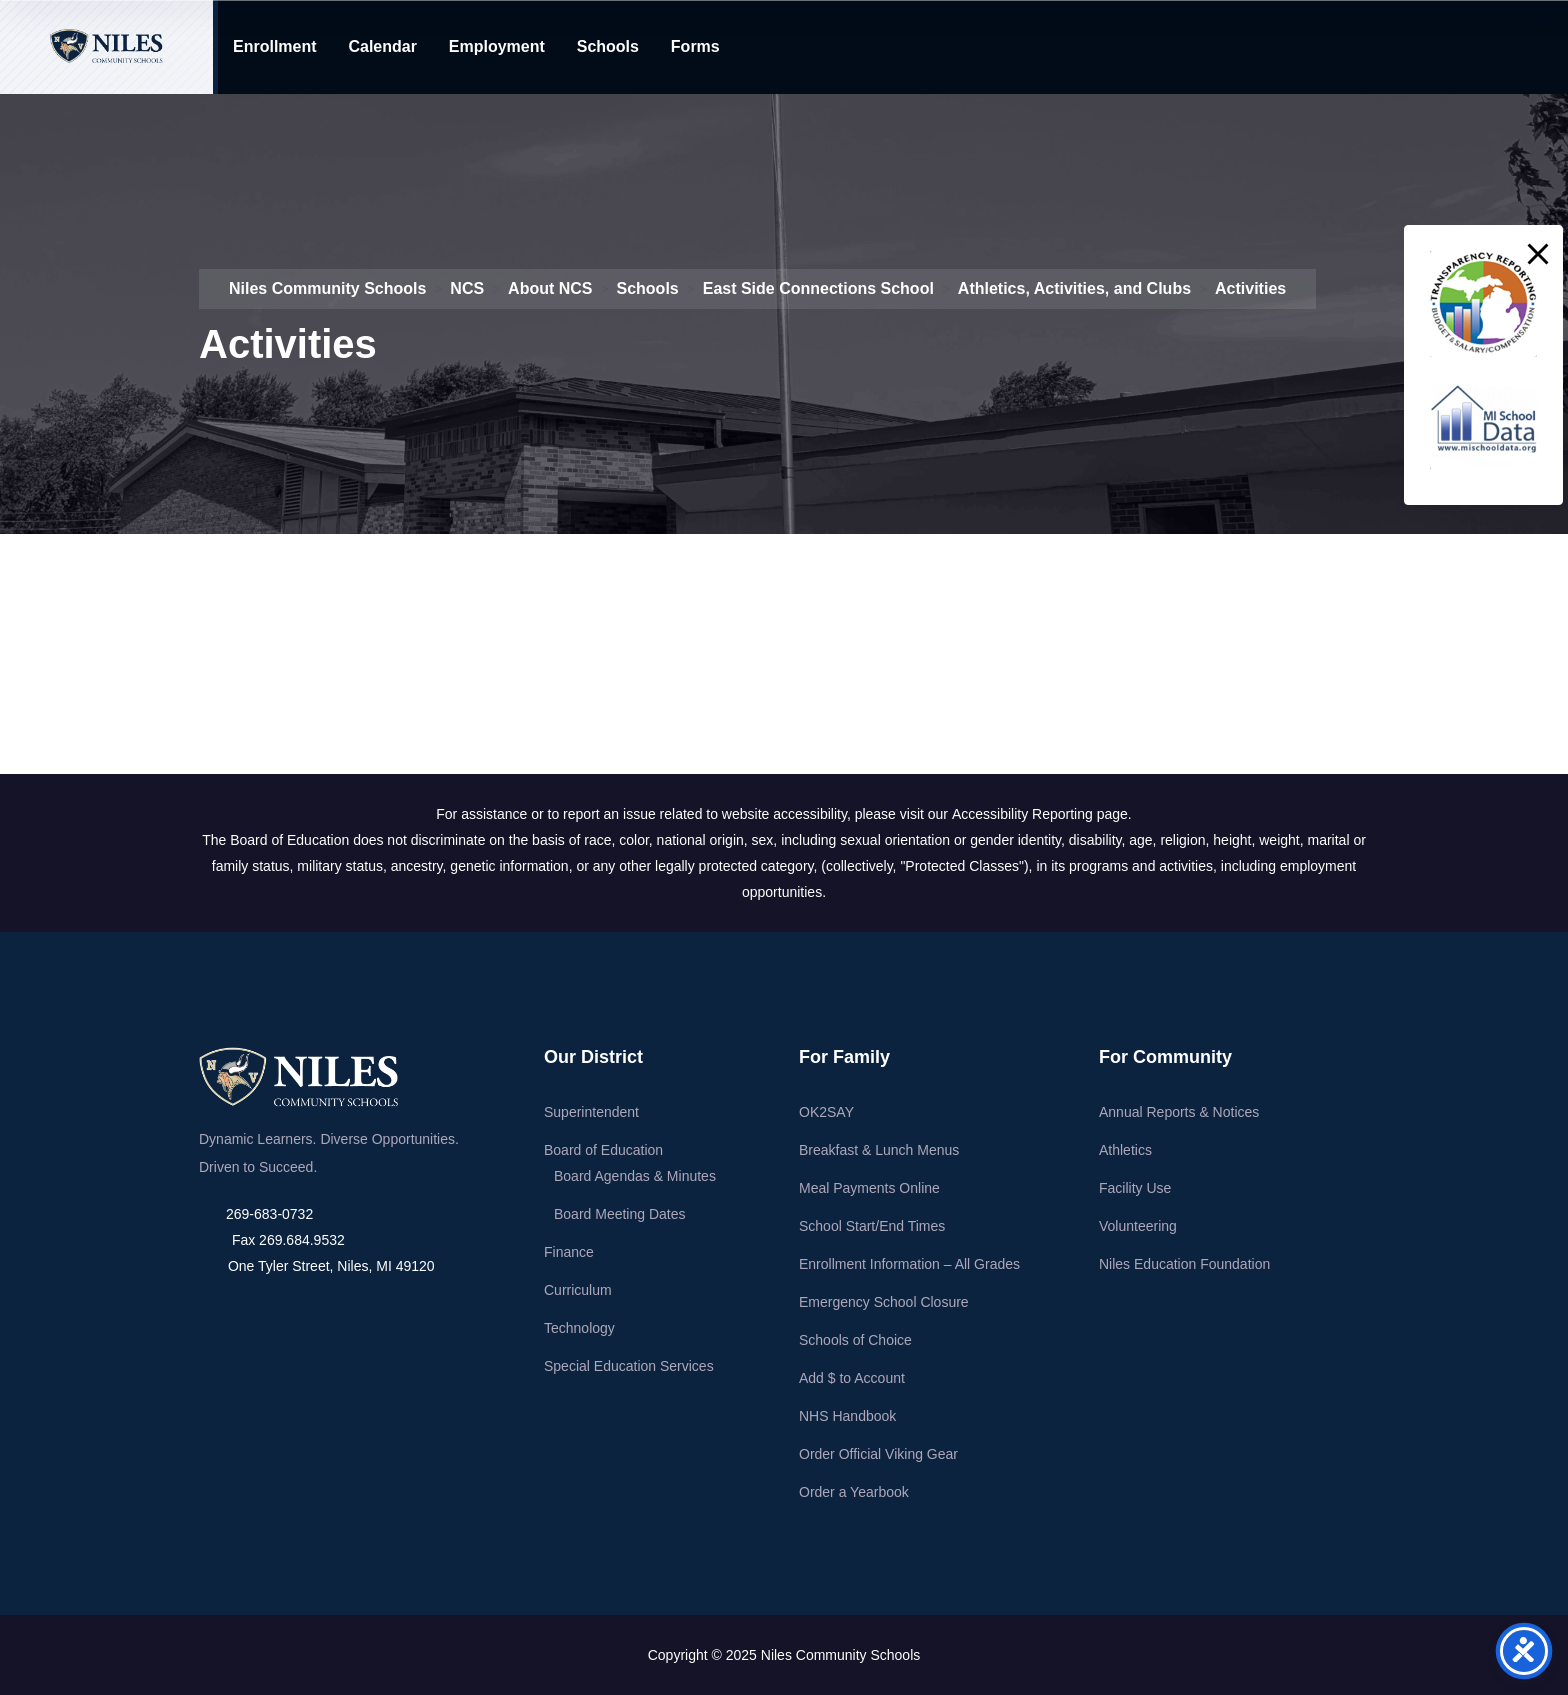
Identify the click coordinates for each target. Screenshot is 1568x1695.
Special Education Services (629, 1366)
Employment (497, 46)
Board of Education (603, 1150)
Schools (608, 46)
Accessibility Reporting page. (1042, 814)
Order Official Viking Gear (878, 1454)
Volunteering (1138, 1226)
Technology (579, 1328)
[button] (1538, 254)
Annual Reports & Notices (1179, 1112)
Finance (569, 1252)
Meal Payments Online (869, 1188)
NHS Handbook (847, 1416)
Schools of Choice (855, 1340)
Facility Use (1135, 1188)
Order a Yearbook (854, 1492)
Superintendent (591, 1112)
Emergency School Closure (884, 1302)
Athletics (1125, 1150)
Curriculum (578, 1290)
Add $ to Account (852, 1378)
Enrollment (275, 46)
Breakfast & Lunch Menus (879, 1150)
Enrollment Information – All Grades (909, 1264)
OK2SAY (826, 1112)
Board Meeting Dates (620, 1214)
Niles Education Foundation (1184, 1264)
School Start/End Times (872, 1226)
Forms (695, 46)
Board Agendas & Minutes (635, 1176)
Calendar (382, 46)
